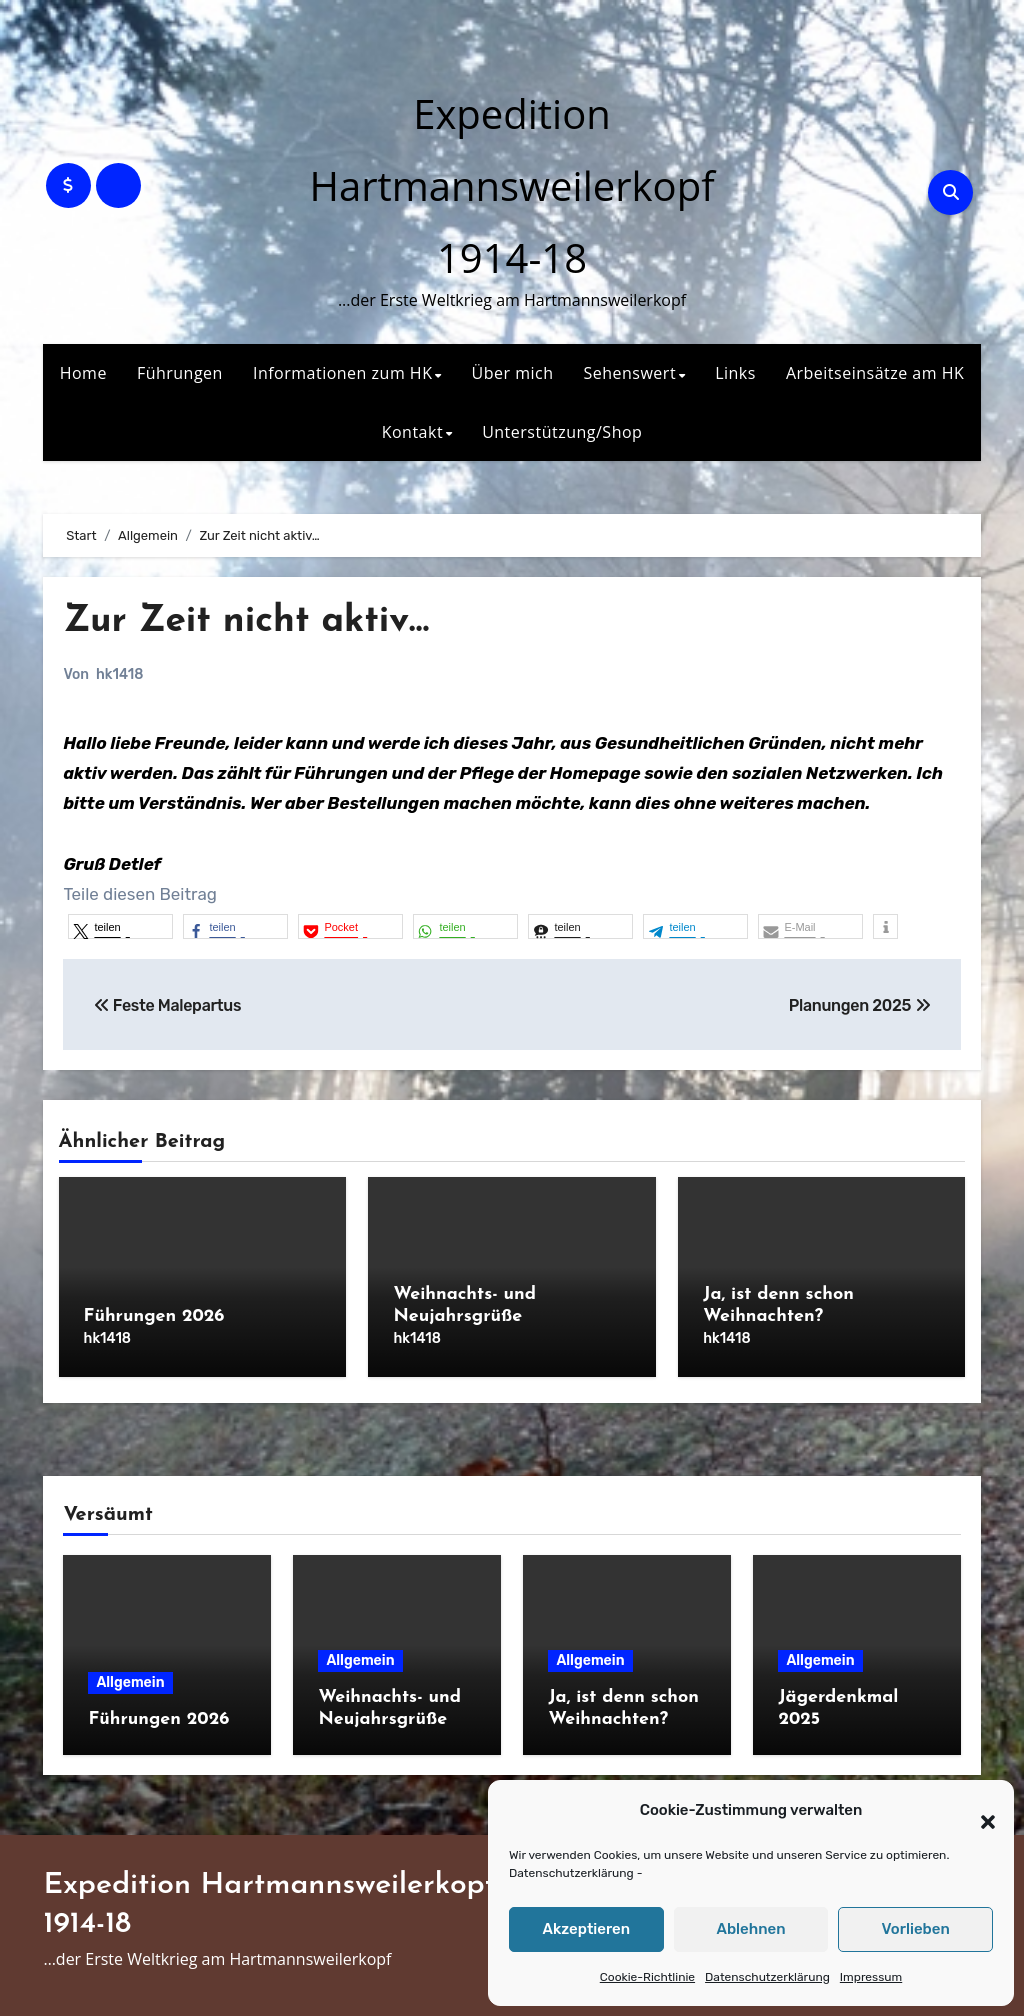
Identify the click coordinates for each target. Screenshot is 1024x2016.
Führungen (180, 373)
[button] (978, 1811)
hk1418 (119, 674)
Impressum (871, 1977)
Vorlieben (916, 1929)
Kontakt (412, 432)
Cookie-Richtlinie (647, 1977)
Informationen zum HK (343, 373)
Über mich (513, 373)
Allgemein (130, 1678)
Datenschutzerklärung (571, 1873)
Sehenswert (629, 373)
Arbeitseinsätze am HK (875, 373)
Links (735, 373)
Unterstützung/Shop (562, 432)
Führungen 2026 (154, 1316)
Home (83, 373)
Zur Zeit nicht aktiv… (251, 621)
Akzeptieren (587, 1929)
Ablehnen (750, 1929)
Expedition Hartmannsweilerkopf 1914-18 (511, 185)
